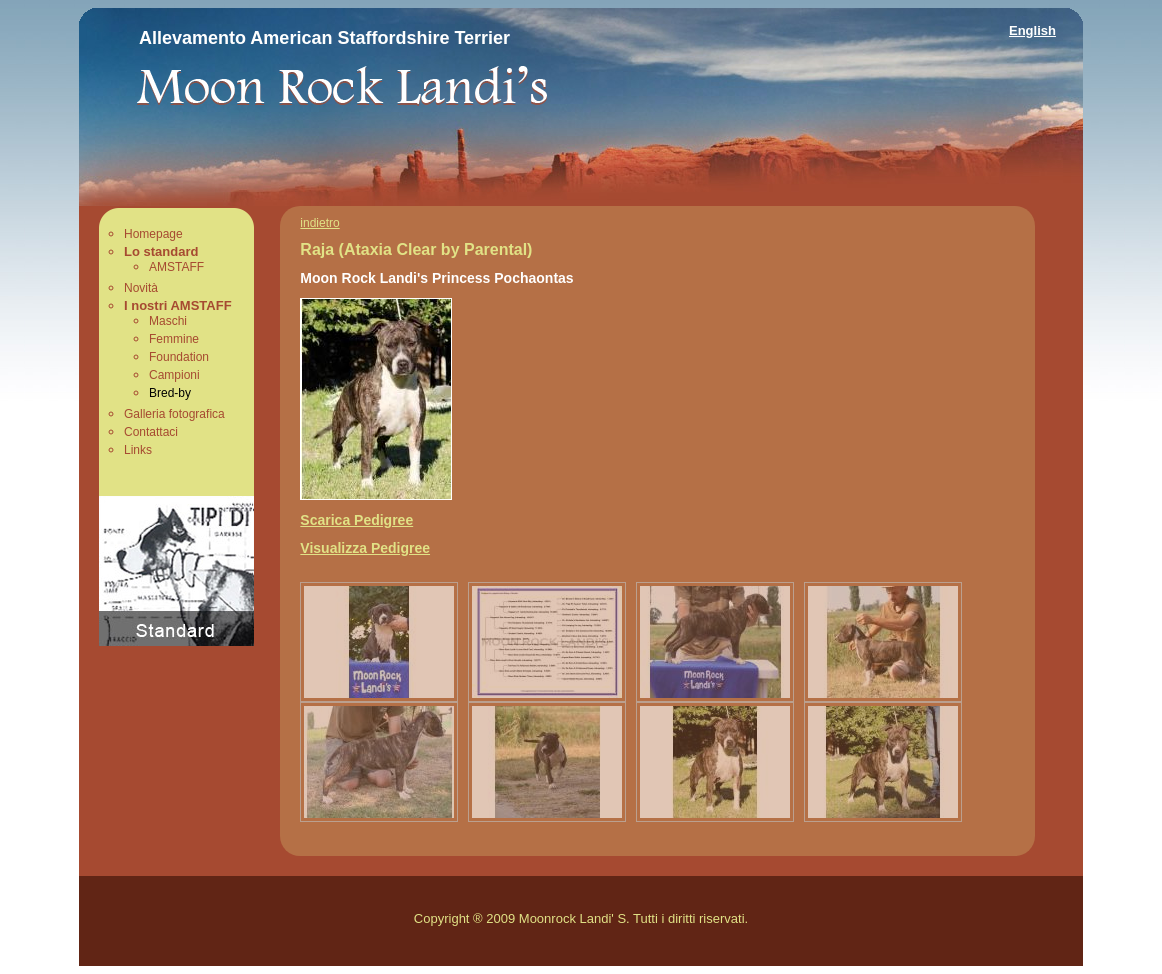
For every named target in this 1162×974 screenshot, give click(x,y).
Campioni (174, 375)
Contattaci (151, 432)
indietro (319, 223)
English (1032, 30)
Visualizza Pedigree (365, 548)
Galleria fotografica (174, 414)
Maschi (168, 321)
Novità (141, 288)
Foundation (179, 357)
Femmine (174, 339)
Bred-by (170, 393)
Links (138, 450)
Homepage (153, 234)
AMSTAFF (176, 267)
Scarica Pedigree (356, 520)
